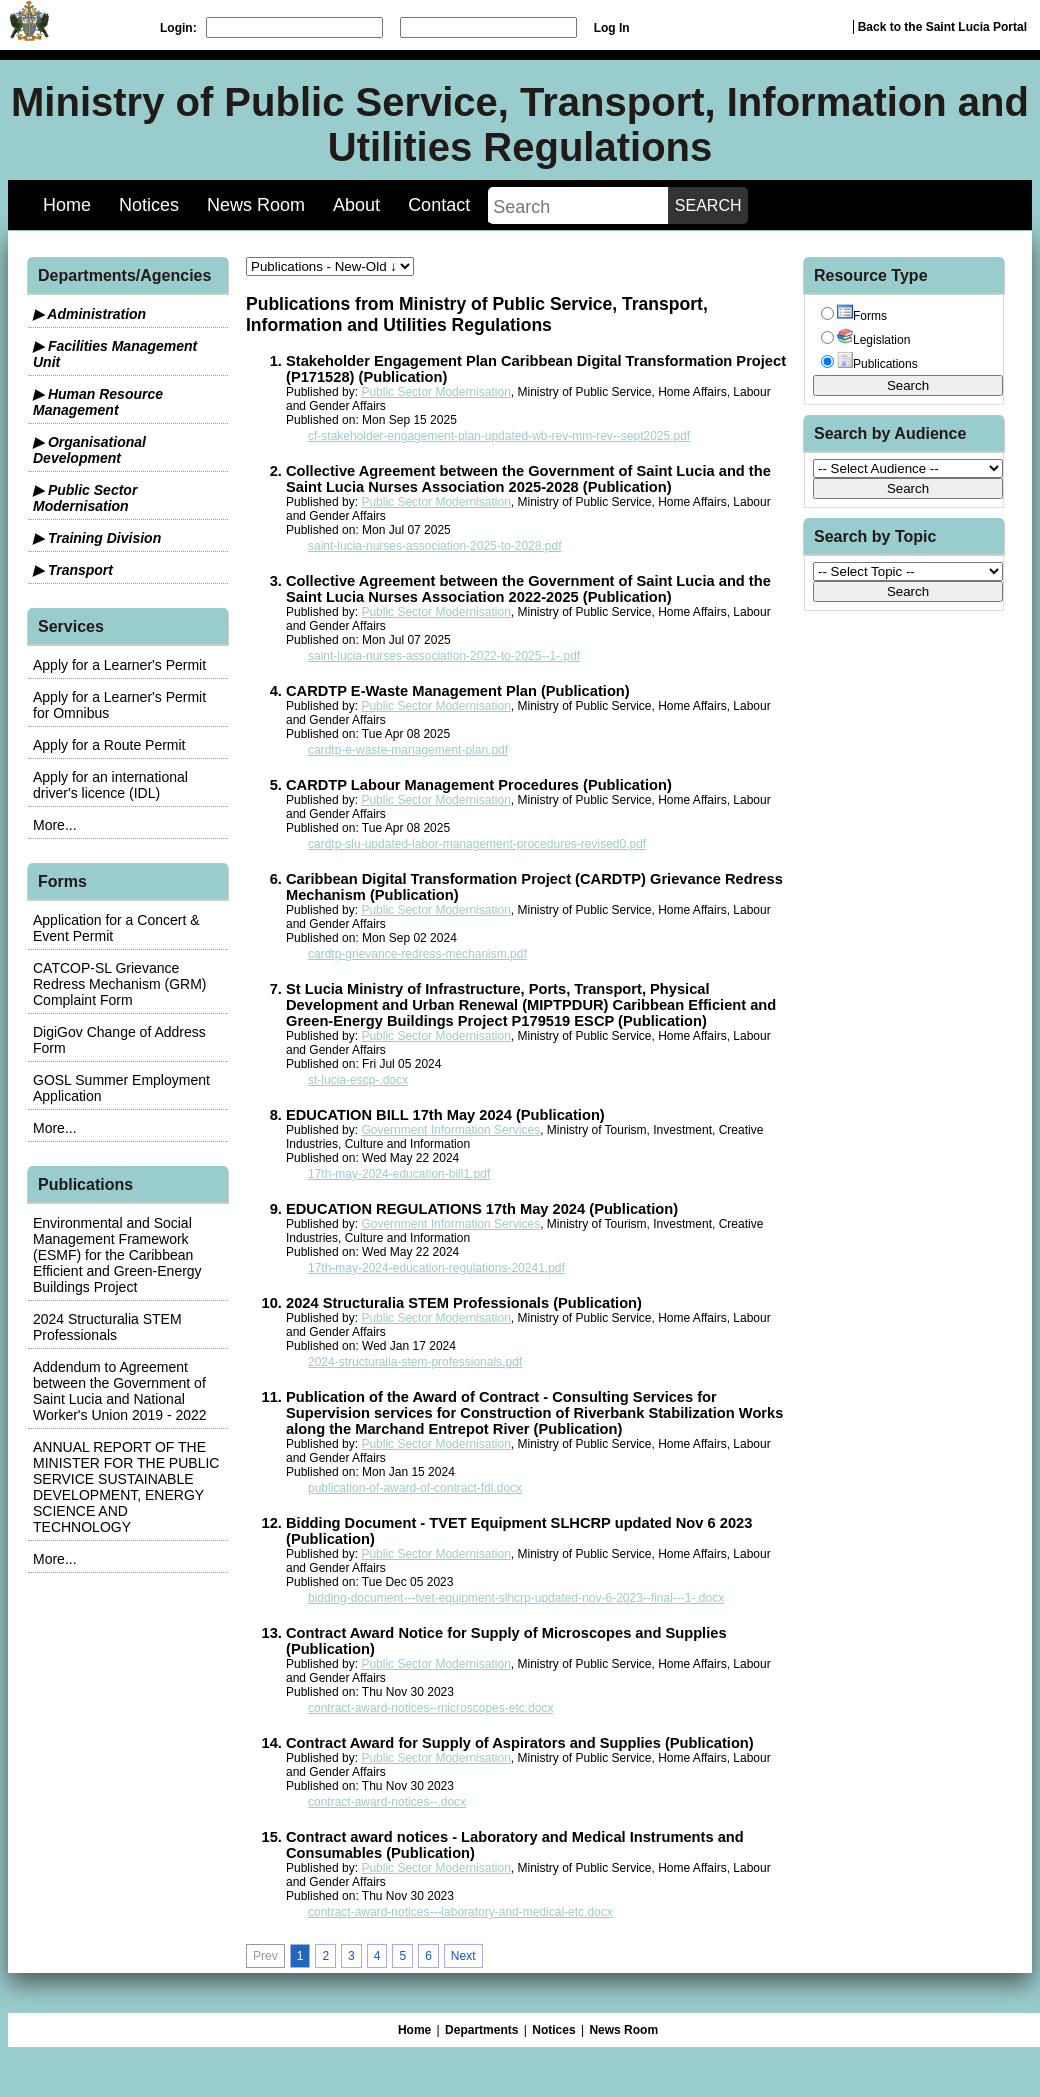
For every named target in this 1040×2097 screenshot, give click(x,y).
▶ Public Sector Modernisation (85, 498)
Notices (149, 205)
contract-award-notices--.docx (387, 1802)
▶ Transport (73, 570)
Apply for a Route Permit (109, 745)
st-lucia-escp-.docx (358, 1080)
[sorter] (330, 266)
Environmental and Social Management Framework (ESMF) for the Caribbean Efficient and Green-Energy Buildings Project (117, 1255)
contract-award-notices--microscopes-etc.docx (430, 1708)
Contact (439, 205)
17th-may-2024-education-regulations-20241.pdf (436, 1268)
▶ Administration (89, 314)
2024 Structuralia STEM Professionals (107, 1327)
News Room (256, 205)
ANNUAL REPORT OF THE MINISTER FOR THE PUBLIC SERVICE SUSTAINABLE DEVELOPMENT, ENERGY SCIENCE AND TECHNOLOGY (126, 1487)
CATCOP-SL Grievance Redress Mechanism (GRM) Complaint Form (119, 984)
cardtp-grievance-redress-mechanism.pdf (417, 954)
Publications (877, 364)
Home (67, 205)
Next (463, 1956)
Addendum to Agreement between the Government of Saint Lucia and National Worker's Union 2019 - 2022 (120, 1391)
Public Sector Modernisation (435, 392)
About (356, 205)
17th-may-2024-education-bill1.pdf (399, 1174)
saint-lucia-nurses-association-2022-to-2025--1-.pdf (444, 656)
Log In (612, 28)
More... (55, 825)
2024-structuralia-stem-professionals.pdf (415, 1362)
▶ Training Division (97, 538)
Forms (862, 316)
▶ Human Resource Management (98, 402)
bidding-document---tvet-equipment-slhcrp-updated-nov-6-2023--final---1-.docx (516, 1598)
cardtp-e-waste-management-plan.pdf (408, 750)
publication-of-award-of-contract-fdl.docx (415, 1488)
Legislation (873, 340)
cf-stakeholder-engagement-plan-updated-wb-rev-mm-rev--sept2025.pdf (499, 436)
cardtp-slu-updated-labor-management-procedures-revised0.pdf (477, 844)
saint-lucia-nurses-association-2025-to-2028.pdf (434, 546)
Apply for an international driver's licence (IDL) (110, 785)
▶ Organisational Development (89, 450)
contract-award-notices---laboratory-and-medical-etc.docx (460, 1912)
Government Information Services (450, 1130)
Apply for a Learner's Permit (119, 665)
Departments (481, 2030)
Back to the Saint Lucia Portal (942, 27)
